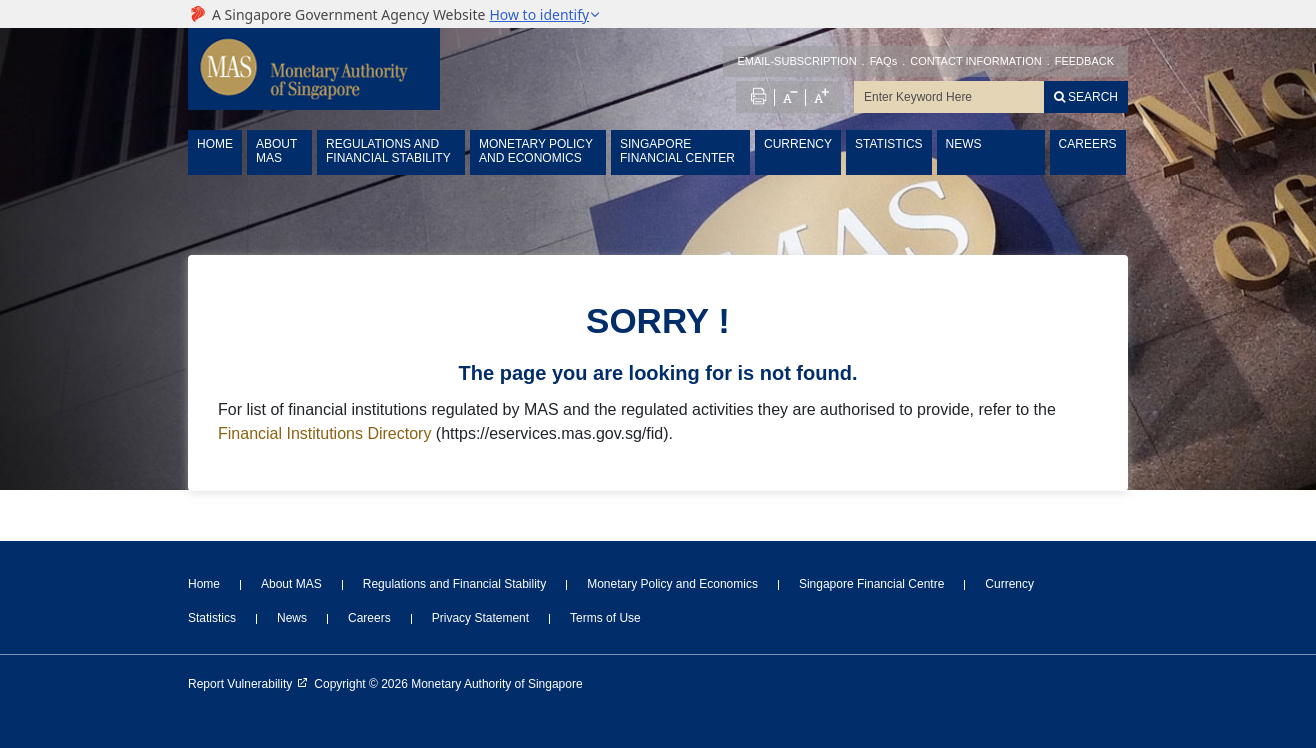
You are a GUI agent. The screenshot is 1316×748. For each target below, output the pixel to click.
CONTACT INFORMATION (975, 61)
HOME (215, 144)
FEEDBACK (1084, 61)
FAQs (884, 61)
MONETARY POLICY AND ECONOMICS (536, 151)
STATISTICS (889, 144)
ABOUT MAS (276, 151)
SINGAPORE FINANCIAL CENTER (677, 151)
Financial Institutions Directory (324, 433)
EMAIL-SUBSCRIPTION (796, 61)
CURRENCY (798, 144)
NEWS (964, 144)
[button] (545, 14)
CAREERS (1088, 144)
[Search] (1086, 97)
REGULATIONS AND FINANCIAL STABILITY (388, 151)
